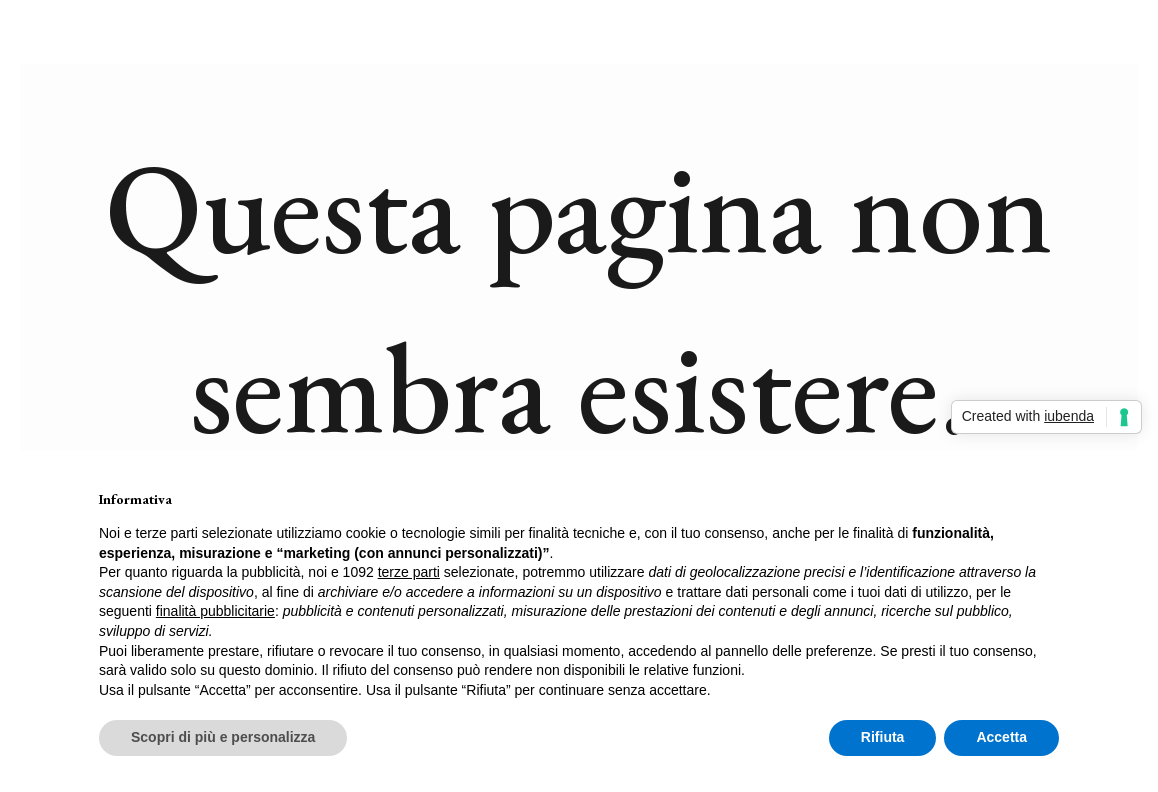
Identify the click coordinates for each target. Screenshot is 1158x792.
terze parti (409, 572)
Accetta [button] (1001, 737)
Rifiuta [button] (883, 737)
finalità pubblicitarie (215, 611)
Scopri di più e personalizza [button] (223, 737)
